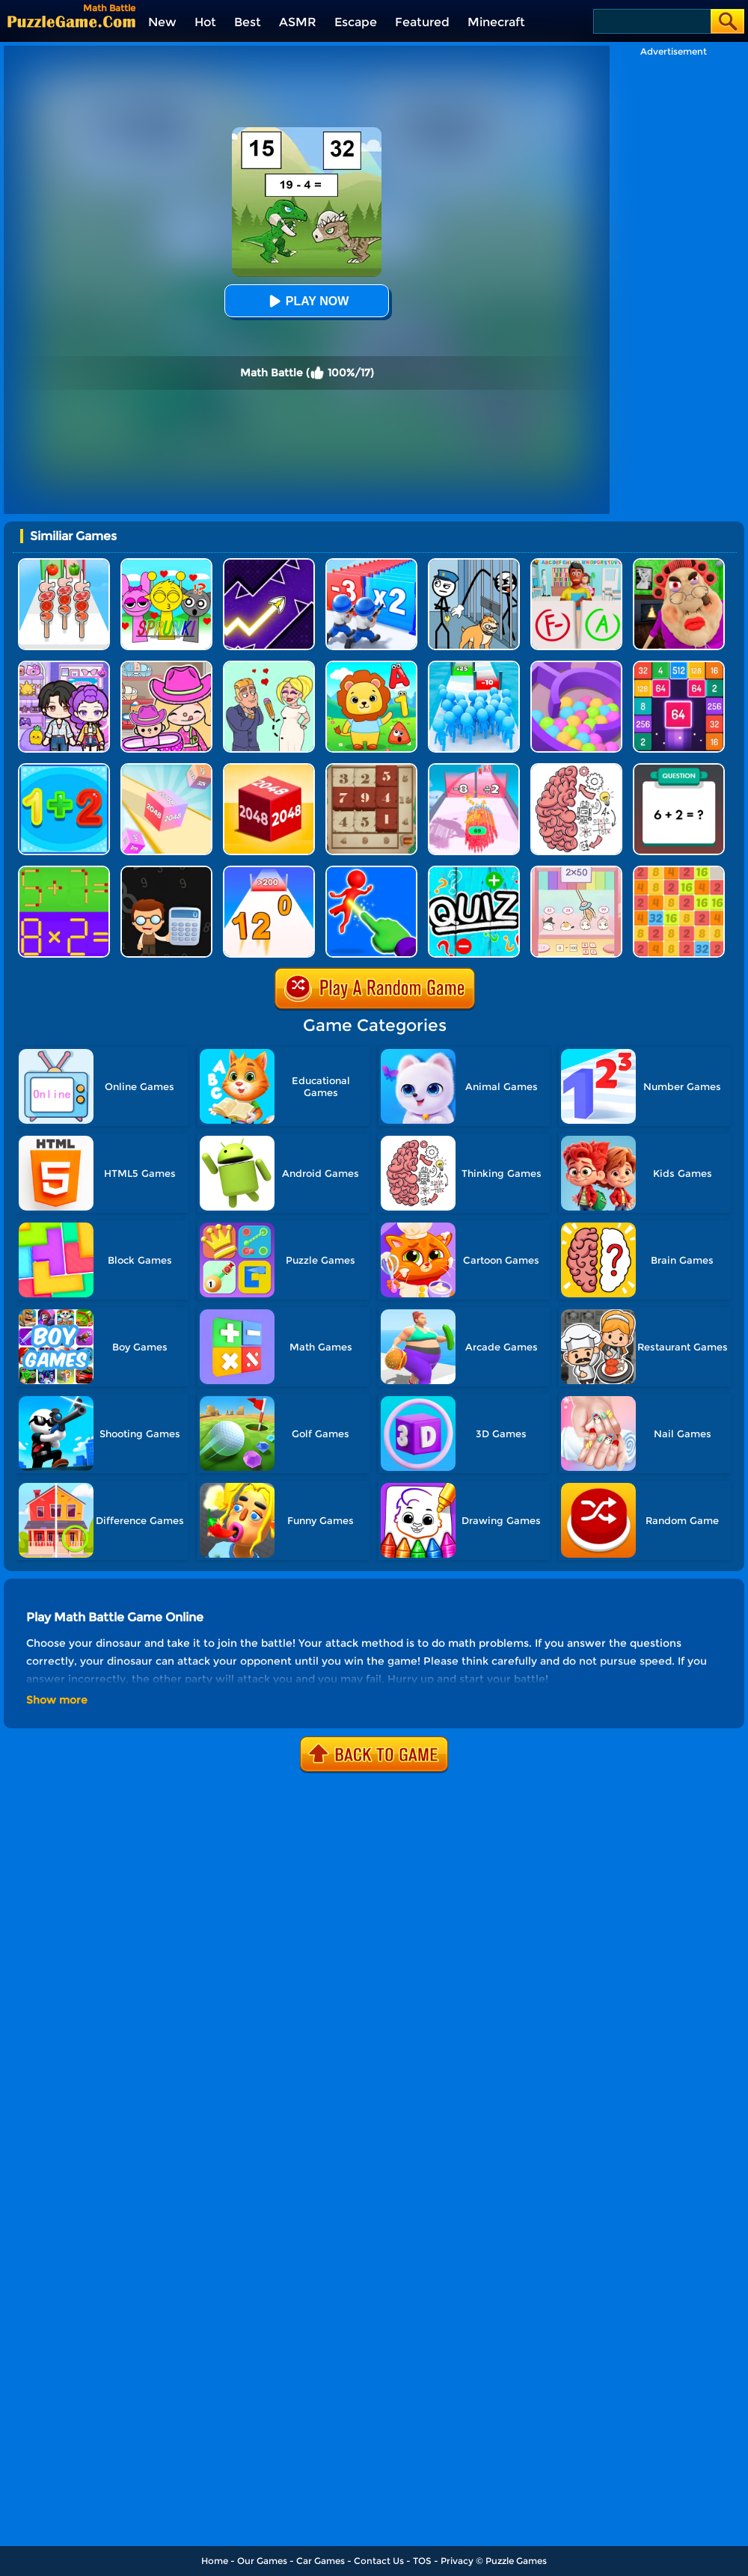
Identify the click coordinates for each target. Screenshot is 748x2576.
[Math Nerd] (166, 871)
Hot (205, 22)
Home (214, 2560)
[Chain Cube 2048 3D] (269, 768)
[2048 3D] (166, 768)
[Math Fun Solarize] (679, 768)
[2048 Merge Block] (679, 666)
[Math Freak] (64, 768)
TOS (422, 2560)
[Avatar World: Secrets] (64, 666)
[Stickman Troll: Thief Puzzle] (474, 563)
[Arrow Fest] (474, 768)
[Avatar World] (166, 666)
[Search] (651, 21)
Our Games (262, 2560)
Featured (422, 22)
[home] (71, 21)
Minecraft (496, 22)
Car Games (320, 2560)
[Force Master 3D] (371, 871)
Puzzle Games (516, 2560)
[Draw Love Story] (269, 666)
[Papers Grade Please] (576, 563)
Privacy (457, 2560)
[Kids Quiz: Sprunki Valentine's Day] (166, 563)
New (162, 22)
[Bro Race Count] (474, 666)
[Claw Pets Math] (576, 871)
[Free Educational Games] (371, 666)
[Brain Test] (576, 768)
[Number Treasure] (371, 768)
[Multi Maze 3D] (576, 666)
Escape (355, 22)
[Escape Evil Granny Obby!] (679, 563)
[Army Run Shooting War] (371, 563)
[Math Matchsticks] (64, 871)
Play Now (307, 301)
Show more (57, 1700)
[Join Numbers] (269, 871)
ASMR (297, 22)
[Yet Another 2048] (679, 871)
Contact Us (379, 2560)
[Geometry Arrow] (269, 563)
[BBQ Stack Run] (64, 563)
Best (247, 22)
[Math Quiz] (474, 871)
